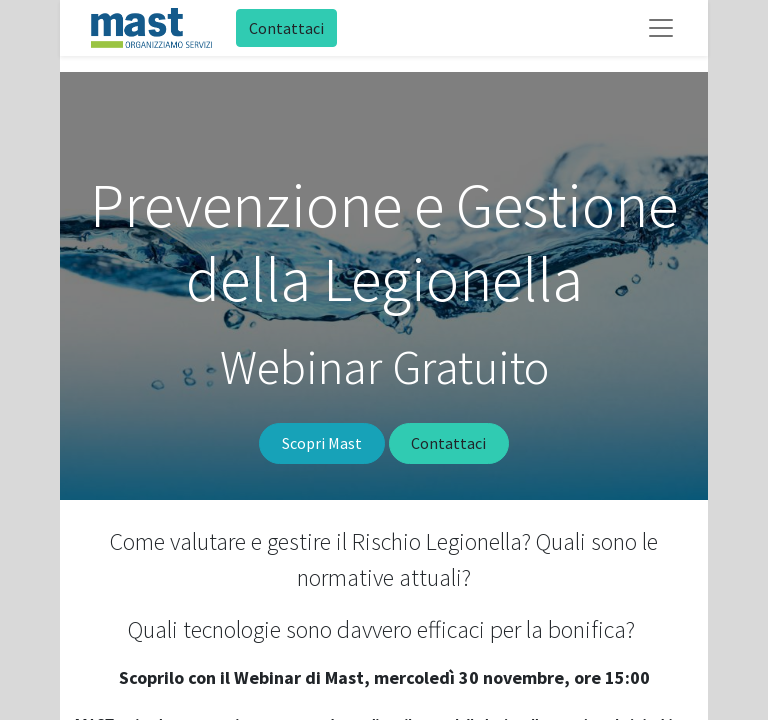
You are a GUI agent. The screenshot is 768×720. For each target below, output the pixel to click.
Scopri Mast (322, 443)
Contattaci (286, 28)
